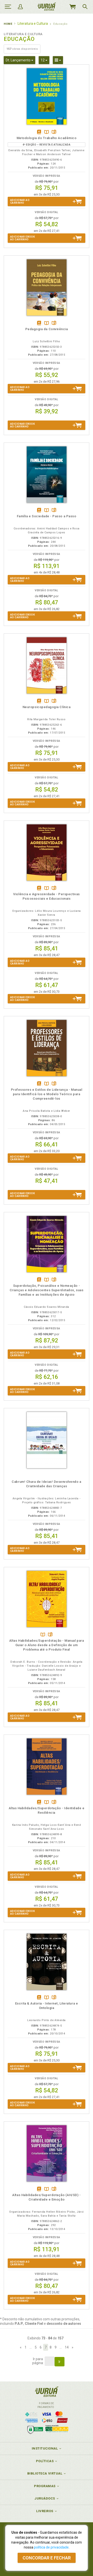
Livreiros (44, 2511)
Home (8, 23)
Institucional (45, 2448)
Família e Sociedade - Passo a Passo (46, 516)
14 (67, 2347)
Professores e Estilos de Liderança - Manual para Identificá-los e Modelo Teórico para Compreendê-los (46, 1094)
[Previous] (20, 2347)
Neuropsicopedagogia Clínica (46, 707)
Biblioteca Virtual (44, 2473)
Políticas (45, 2461)
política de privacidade (51, 2547)
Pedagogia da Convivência (46, 329)
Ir (60, 2362)
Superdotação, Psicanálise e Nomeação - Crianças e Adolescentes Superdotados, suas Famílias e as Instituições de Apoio (46, 1290)
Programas (45, 2486)
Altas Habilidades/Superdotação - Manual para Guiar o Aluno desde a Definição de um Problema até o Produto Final (46, 1645)
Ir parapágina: (38, 2361)
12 (45, 59)
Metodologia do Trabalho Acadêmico (47, 138)
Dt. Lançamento (20, 59)
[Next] (72, 2347)
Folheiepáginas (54, 132)
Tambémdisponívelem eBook (39, 132)
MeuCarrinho (72, 6)
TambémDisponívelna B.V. (46, 132)
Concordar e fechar (47, 2557)
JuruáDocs (44, 2498)
